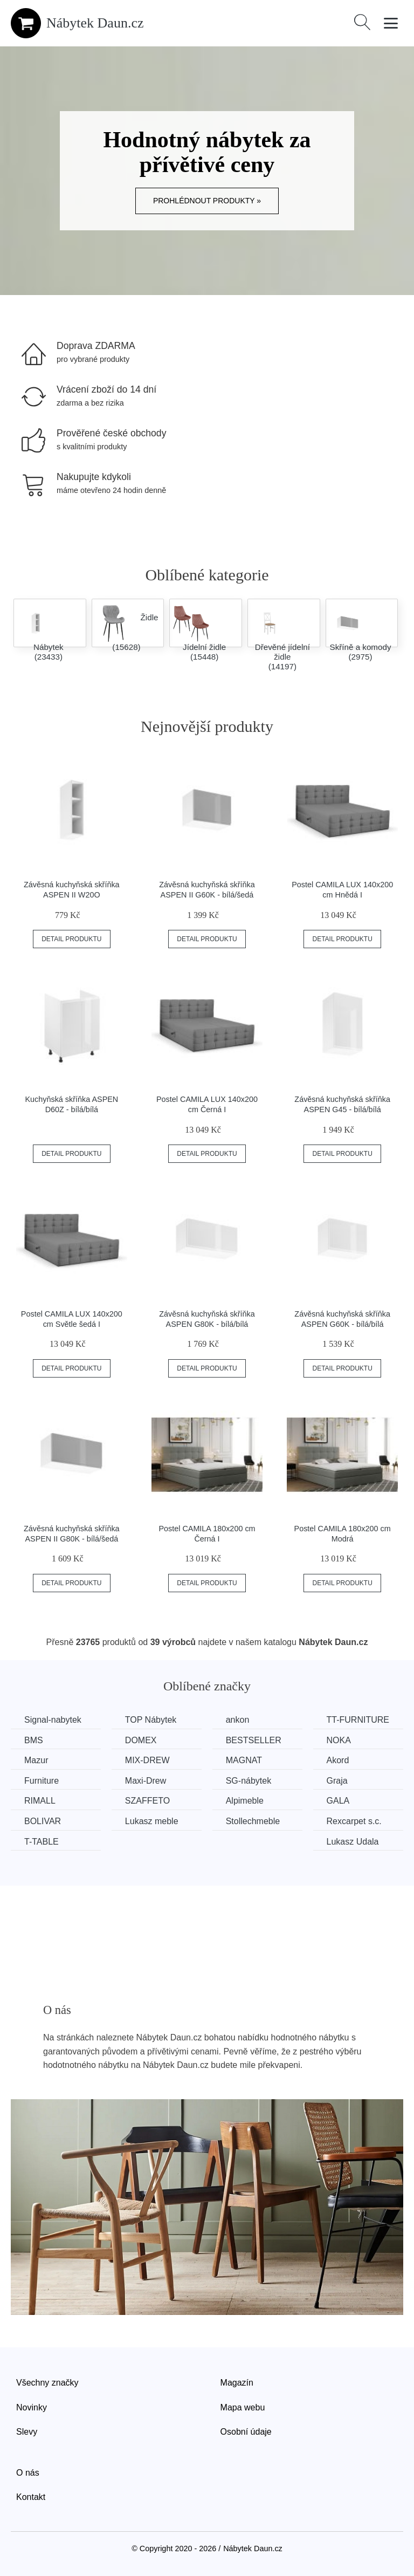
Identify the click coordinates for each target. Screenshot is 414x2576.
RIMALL (40, 1800)
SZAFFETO (147, 1800)
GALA (338, 1800)
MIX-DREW (147, 1760)
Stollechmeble (253, 1821)
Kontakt (30, 2497)
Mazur (36, 1760)
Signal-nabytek (52, 1719)
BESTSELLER (253, 1740)
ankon (238, 1719)
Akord (338, 1760)
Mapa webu (242, 2407)
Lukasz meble (151, 1821)
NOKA (339, 1740)
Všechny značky (47, 2382)
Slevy (26, 2431)
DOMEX (141, 1740)
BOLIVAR (42, 1821)
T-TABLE (41, 1841)
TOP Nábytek (150, 1719)
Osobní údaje (246, 2431)
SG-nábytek (248, 1780)
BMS (33, 1740)
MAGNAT (244, 1760)
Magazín (236, 2382)
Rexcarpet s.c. (354, 1821)
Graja (337, 1780)
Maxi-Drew (145, 1780)
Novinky (31, 2407)
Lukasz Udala (353, 1841)
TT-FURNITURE (358, 1719)
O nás (27, 2472)
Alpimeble (245, 1800)
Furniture (41, 1780)
